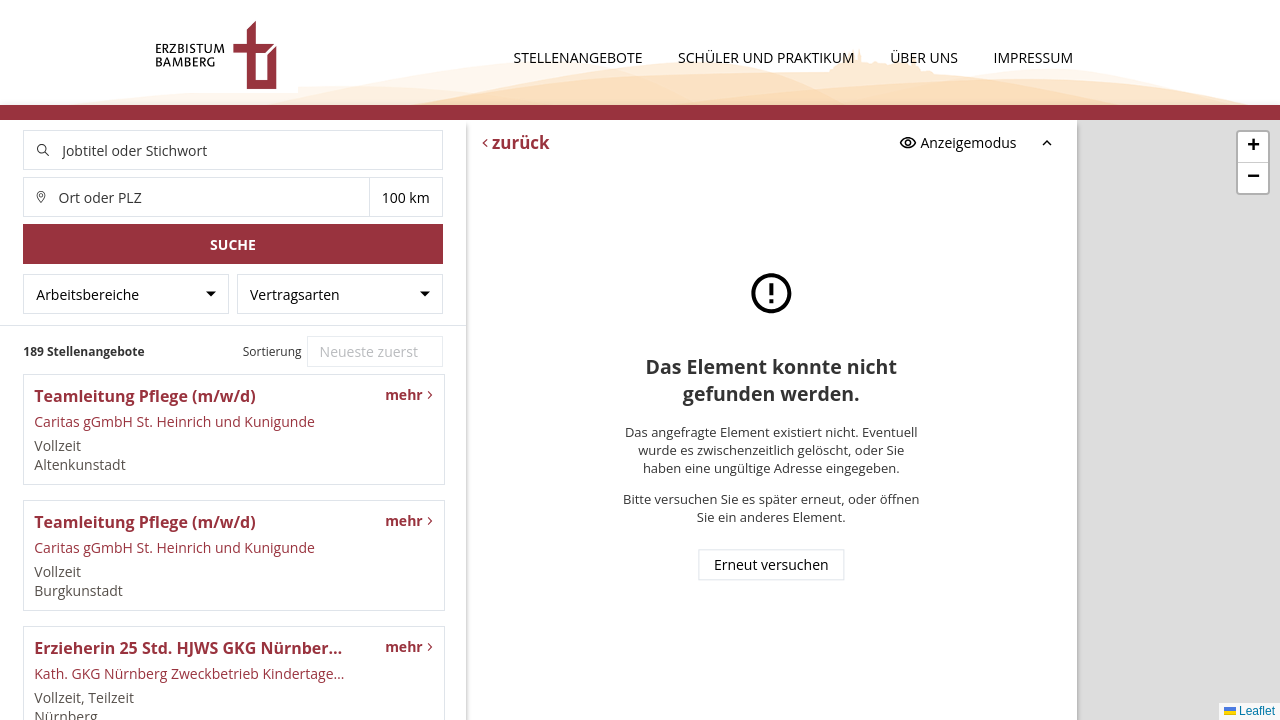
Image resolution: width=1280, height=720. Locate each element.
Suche (233, 244)
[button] (1253, 147)
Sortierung (272, 351)
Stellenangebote (580, 57)
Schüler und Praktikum (768, 57)
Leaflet (1249, 711)
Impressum (1034, 57)
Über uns (925, 57)
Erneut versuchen (771, 565)
